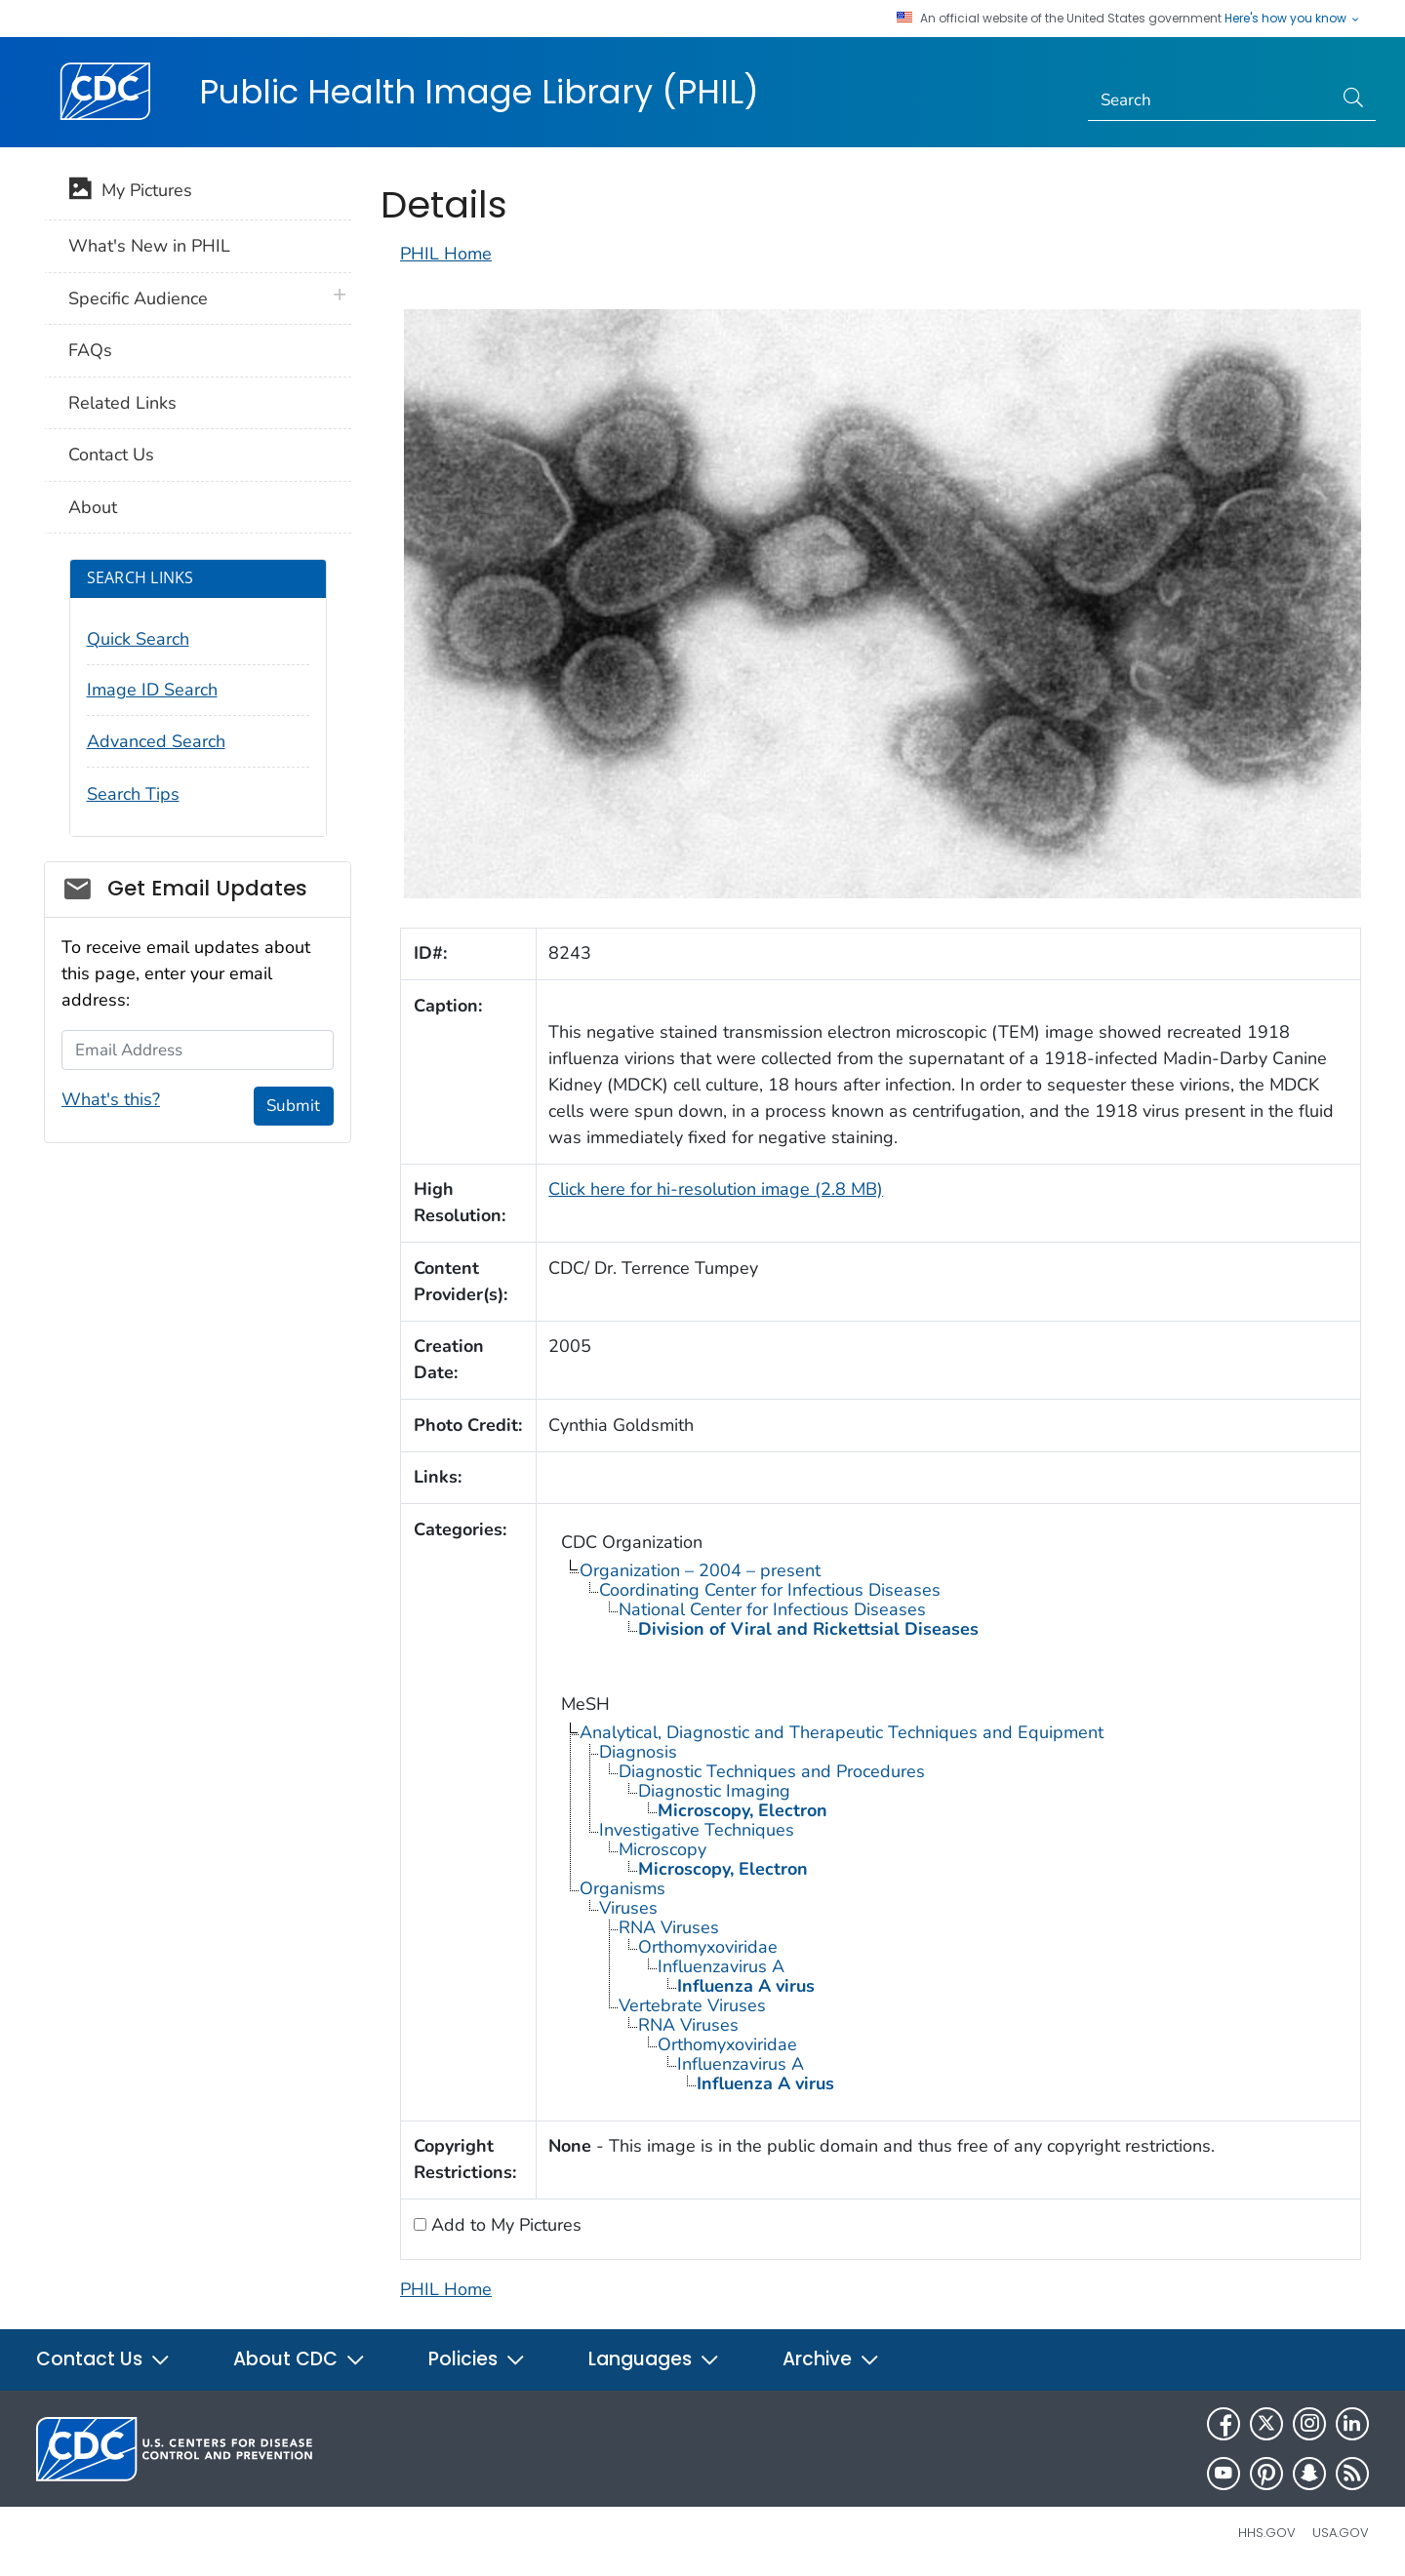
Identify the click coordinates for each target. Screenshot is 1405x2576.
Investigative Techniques (696, 1830)
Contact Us (111, 454)
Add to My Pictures (504, 2225)
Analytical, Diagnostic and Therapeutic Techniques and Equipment (842, 1732)
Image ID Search (152, 689)
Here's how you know (1292, 18)
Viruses (628, 1908)
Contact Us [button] (103, 2359)
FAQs (90, 350)
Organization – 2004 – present (700, 1570)
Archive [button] (831, 2359)
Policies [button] (477, 2359)
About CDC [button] (299, 2359)
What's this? (110, 1099)
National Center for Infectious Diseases (772, 1609)
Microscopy (662, 1849)
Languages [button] (654, 2359)
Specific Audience (138, 298)
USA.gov (1340, 2532)
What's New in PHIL (149, 246)
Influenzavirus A (721, 1966)
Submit (293, 1105)
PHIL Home (446, 253)
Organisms (622, 1888)
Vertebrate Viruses (692, 2005)
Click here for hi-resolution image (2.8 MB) (715, 1189)
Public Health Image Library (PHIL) (479, 91)
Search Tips (133, 794)
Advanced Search (156, 741)
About (92, 507)
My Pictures (130, 192)
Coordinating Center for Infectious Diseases (770, 1590)
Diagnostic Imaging (714, 1791)
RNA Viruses (669, 1927)
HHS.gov (1267, 2532)
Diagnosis (638, 1752)
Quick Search (138, 639)
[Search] (1210, 100)
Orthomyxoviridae (708, 1947)
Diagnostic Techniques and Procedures (772, 1771)
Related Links (122, 403)
